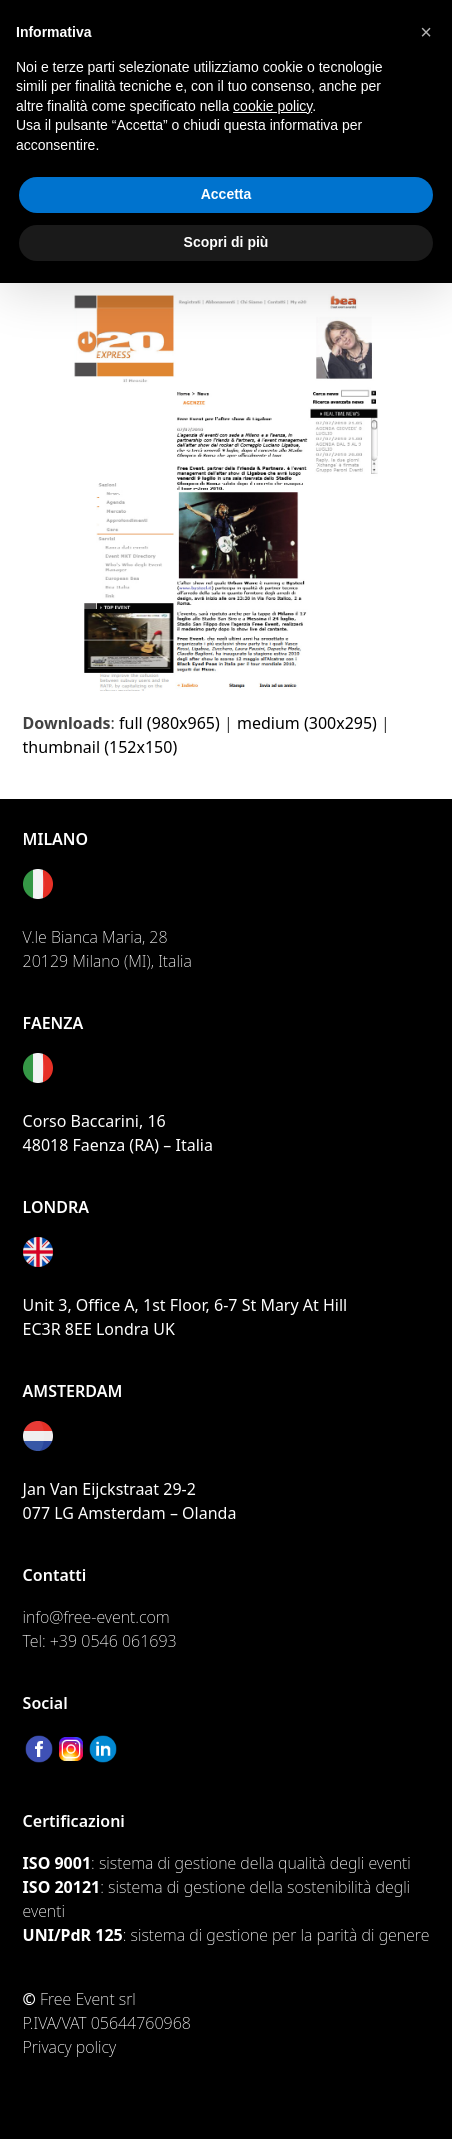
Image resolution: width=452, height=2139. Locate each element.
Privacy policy (70, 2047)
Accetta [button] (226, 194)
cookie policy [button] (272, 106)
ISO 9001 (57, 1863)
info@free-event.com (96, 1617)
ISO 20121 (62, 1887)
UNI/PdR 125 (73, 1935)
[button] (426, 32)
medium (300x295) (307, 723)
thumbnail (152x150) (100, 747)
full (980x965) (169, 723)
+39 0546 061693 (113, 1641)
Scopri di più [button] (226, 242)
